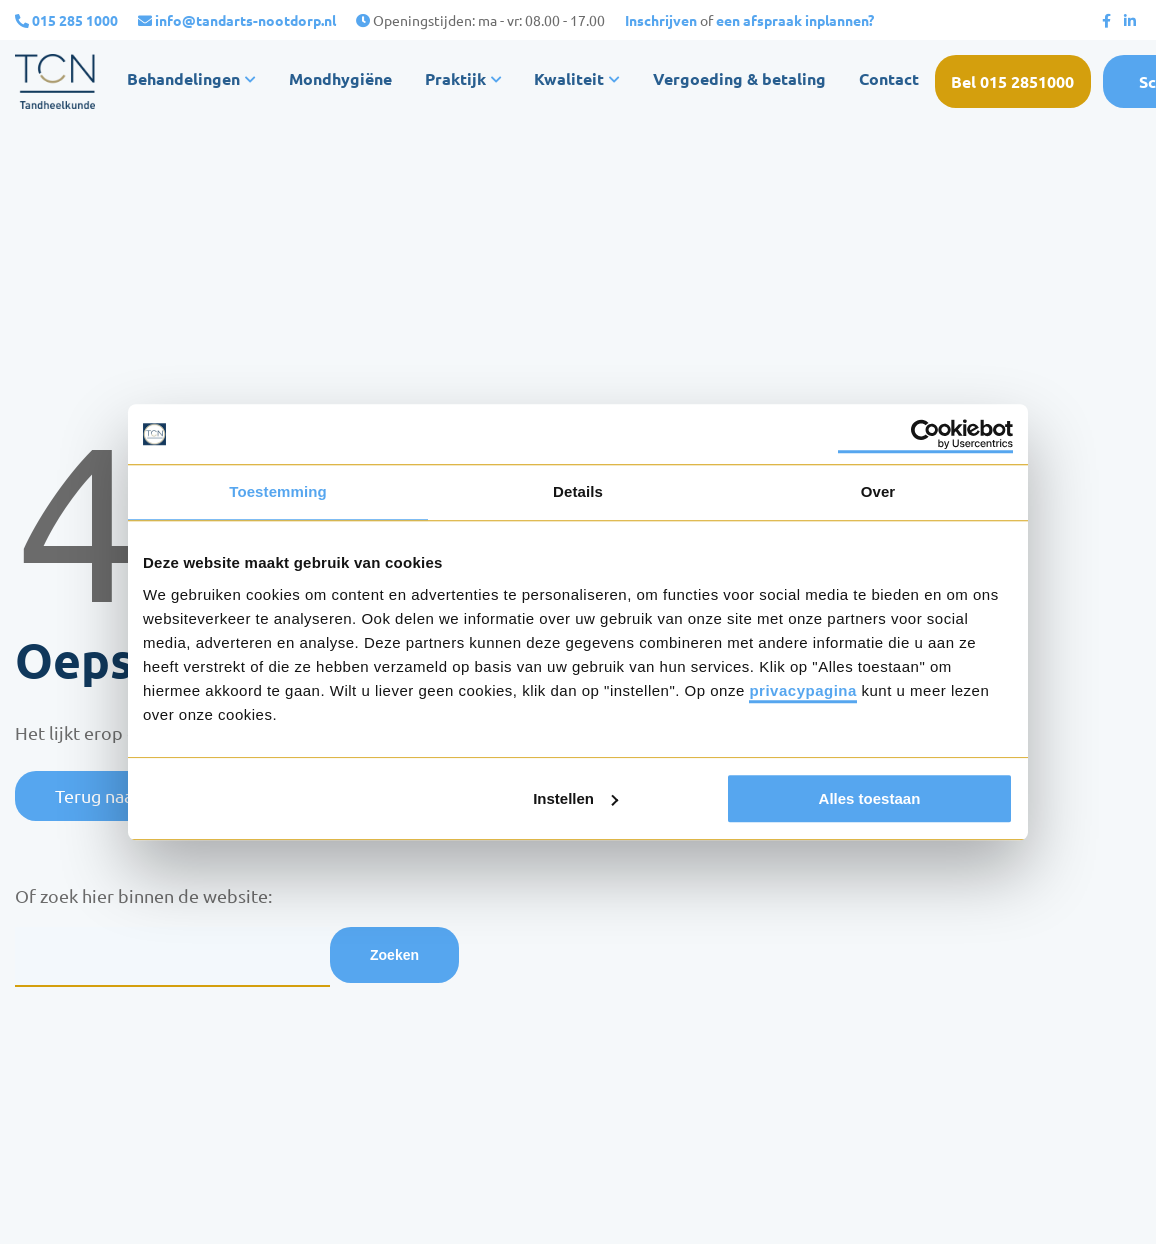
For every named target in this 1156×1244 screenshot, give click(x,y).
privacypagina (802, 690)
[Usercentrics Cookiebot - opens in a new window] (925, 434)
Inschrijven (661, 20)
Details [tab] (578, 491)
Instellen (575, 798)
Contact (906, 80)
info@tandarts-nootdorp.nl (245, 20)
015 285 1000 (75, 20)
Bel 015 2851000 (1036, 80)
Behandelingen (184, 80)
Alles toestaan (870, 798)
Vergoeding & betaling (757, 80)
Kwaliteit (588, 80)
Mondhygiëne (344, 80)
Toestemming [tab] (278, 491)
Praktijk (465, 80)
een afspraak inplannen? (795, 20)
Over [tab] (878, 491)
